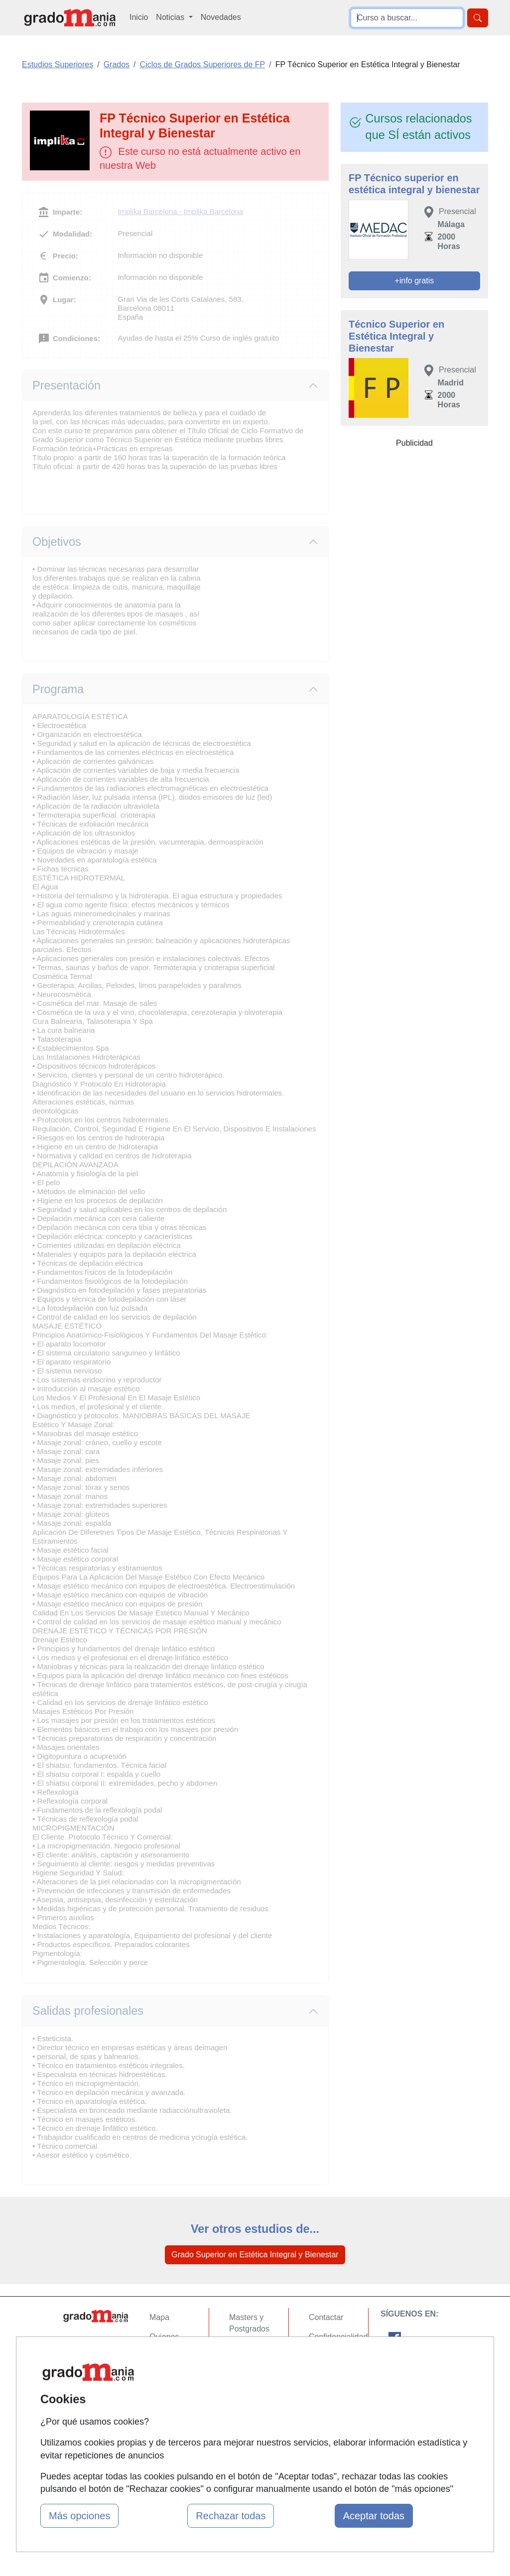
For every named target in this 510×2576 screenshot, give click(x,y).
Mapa (159, 2317)
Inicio (138, 17)
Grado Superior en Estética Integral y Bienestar (254, 2254)
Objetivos (56, 541)
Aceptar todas (373, 2515)
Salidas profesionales (87, 2010)
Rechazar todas (230, 2515)
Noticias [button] (171, 17)
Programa (58, 689)
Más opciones (79, 2515)
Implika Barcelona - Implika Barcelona (180, 211)
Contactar (326, 2317)
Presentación (66, 385)
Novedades (221, 17)
